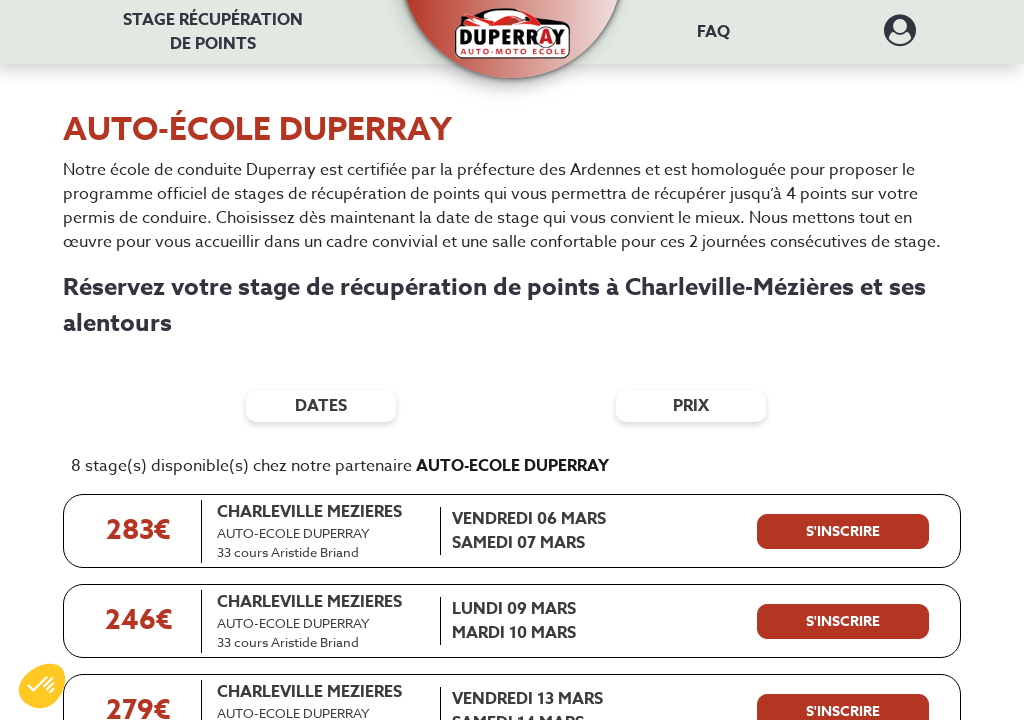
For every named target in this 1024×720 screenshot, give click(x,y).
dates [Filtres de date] (321, 406)
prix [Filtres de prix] (691, 406)
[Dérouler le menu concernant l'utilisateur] (900, 37)
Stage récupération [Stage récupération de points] (213, 32)
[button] (512, 22)
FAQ (713, 32)
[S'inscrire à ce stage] (843, 532)
